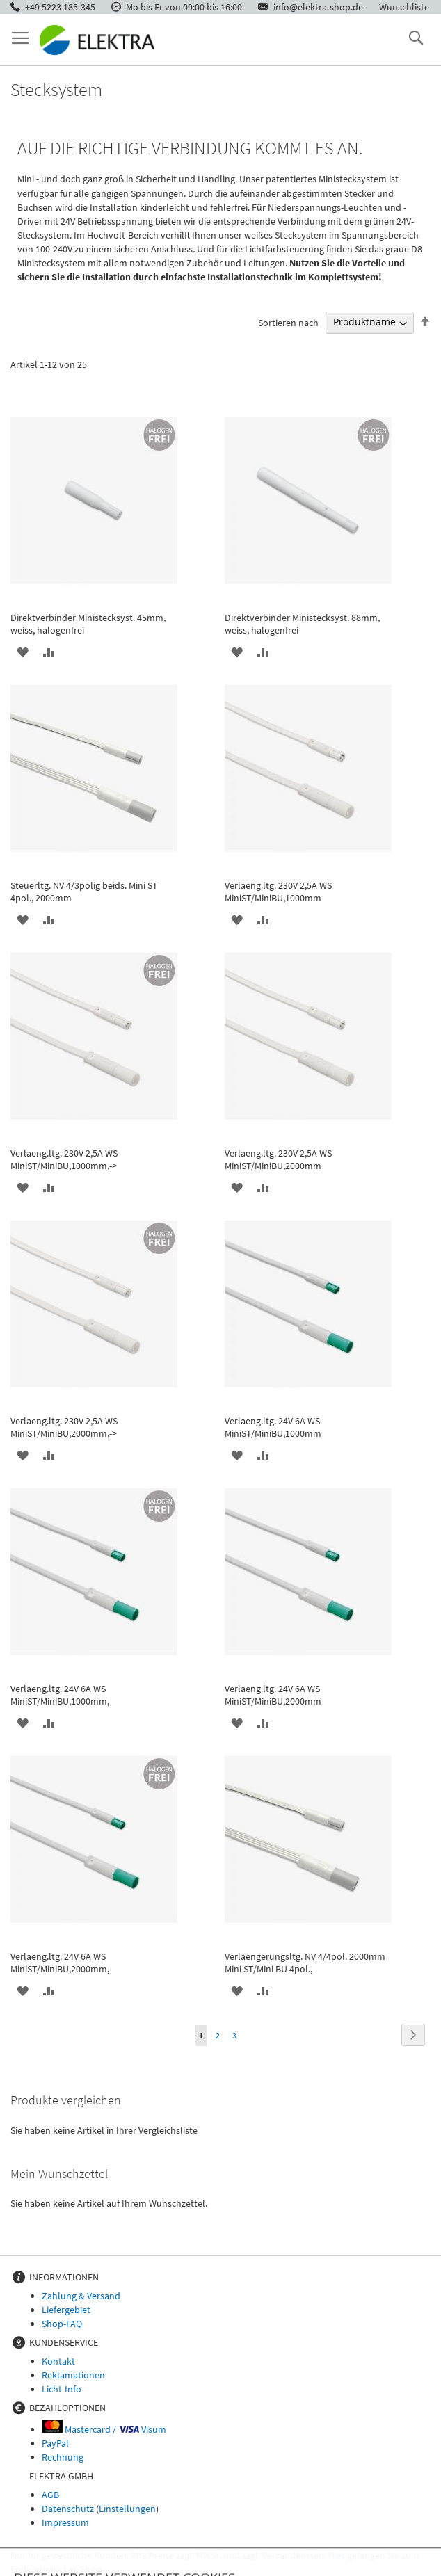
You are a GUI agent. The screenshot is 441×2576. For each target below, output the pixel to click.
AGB (50, 2494)
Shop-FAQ (62, 2323)
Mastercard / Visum (104, 2429)
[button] (22, 652)
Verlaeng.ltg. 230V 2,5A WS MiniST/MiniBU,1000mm (278, 891)
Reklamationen (73, 2375)
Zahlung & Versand (81, 2295)
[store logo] (97, 40)
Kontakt (58, 2361)
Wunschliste (404, 7)
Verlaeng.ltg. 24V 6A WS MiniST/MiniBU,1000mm (273, 1427)
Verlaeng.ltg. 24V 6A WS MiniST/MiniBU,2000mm (273, 1694)
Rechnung (62, 2457)
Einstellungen (127, 2508)
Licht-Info (61, 2389)
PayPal (55, 2443)
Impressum (65, 2522)
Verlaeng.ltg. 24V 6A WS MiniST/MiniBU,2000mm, (59, 1962)
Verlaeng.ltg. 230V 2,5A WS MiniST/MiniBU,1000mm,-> (64, 1159)
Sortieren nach (288, 322)
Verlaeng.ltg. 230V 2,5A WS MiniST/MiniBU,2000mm (278, 1159)
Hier (336, 2555)
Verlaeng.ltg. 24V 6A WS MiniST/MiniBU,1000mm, (59, 1694)
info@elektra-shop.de (318, 7)
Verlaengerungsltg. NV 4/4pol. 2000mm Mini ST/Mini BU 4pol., (305, 1962)
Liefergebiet (66, 2309)
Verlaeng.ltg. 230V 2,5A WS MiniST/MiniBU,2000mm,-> (64, 1427)
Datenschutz (68, 2508)
